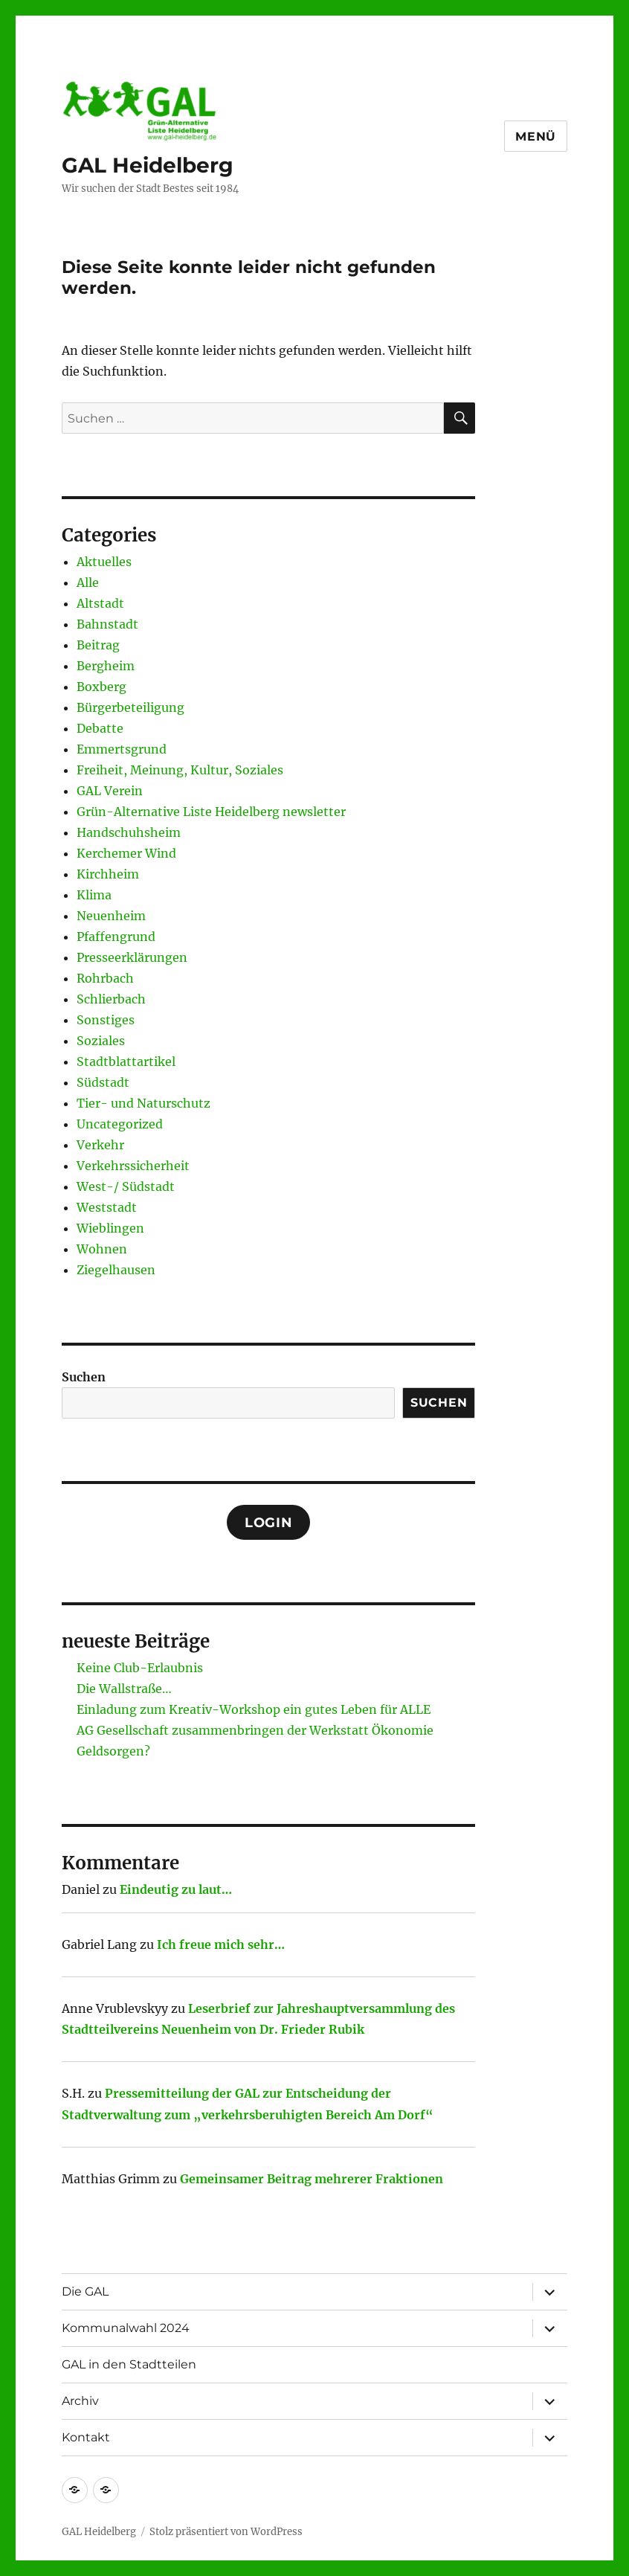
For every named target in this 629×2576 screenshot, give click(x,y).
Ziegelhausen (116, 1269)
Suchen (84, 1376)
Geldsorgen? (113, 1751)
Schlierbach (111, 999)
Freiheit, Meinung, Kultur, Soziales (180, 769)
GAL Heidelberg (147, 165)
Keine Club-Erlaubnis (140, 1667)
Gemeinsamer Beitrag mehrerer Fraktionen (311, 2178)
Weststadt (107, 1207)
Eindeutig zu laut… (176, 1889)
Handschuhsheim (129, 832)
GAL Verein (110, 790)
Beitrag (98, 644)
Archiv (80, 2401)
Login (269, 1523)
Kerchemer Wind (126, 853)
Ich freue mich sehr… (221, 1944)
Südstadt (103, 1082)
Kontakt (86, 2437)
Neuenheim (111, 915)
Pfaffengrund (116, 936)
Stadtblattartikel (126, 1061)
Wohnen (102, 1249)
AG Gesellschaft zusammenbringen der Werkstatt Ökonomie (255, 1730)
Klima (94, 894)
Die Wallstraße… (124, 1688)
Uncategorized (120, 1124)
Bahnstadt (107, 624)
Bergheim (106, 665)
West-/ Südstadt (126, 1186)
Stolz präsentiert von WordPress (226, 2531)
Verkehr (100, 1144)
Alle (88, 582)
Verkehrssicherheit (133, 1165)
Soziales (101, 1040)
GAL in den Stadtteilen (129, 2364)
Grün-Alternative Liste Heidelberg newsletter (211, 811)
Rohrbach (105, 978)
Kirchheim (108, 874)
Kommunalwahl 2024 (126, 2328)
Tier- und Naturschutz (143, 1103)
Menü (535, 136)
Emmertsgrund (122, 749)
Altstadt (100, 603)
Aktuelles (104, 561)
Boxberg (101, 686)
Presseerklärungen (132, 957)
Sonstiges (106, 1019)
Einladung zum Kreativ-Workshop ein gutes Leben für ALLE (253, 1709)
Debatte (100, 728)
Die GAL (85, 2291)
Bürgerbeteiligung (130, 707)
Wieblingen (110, 1228)
